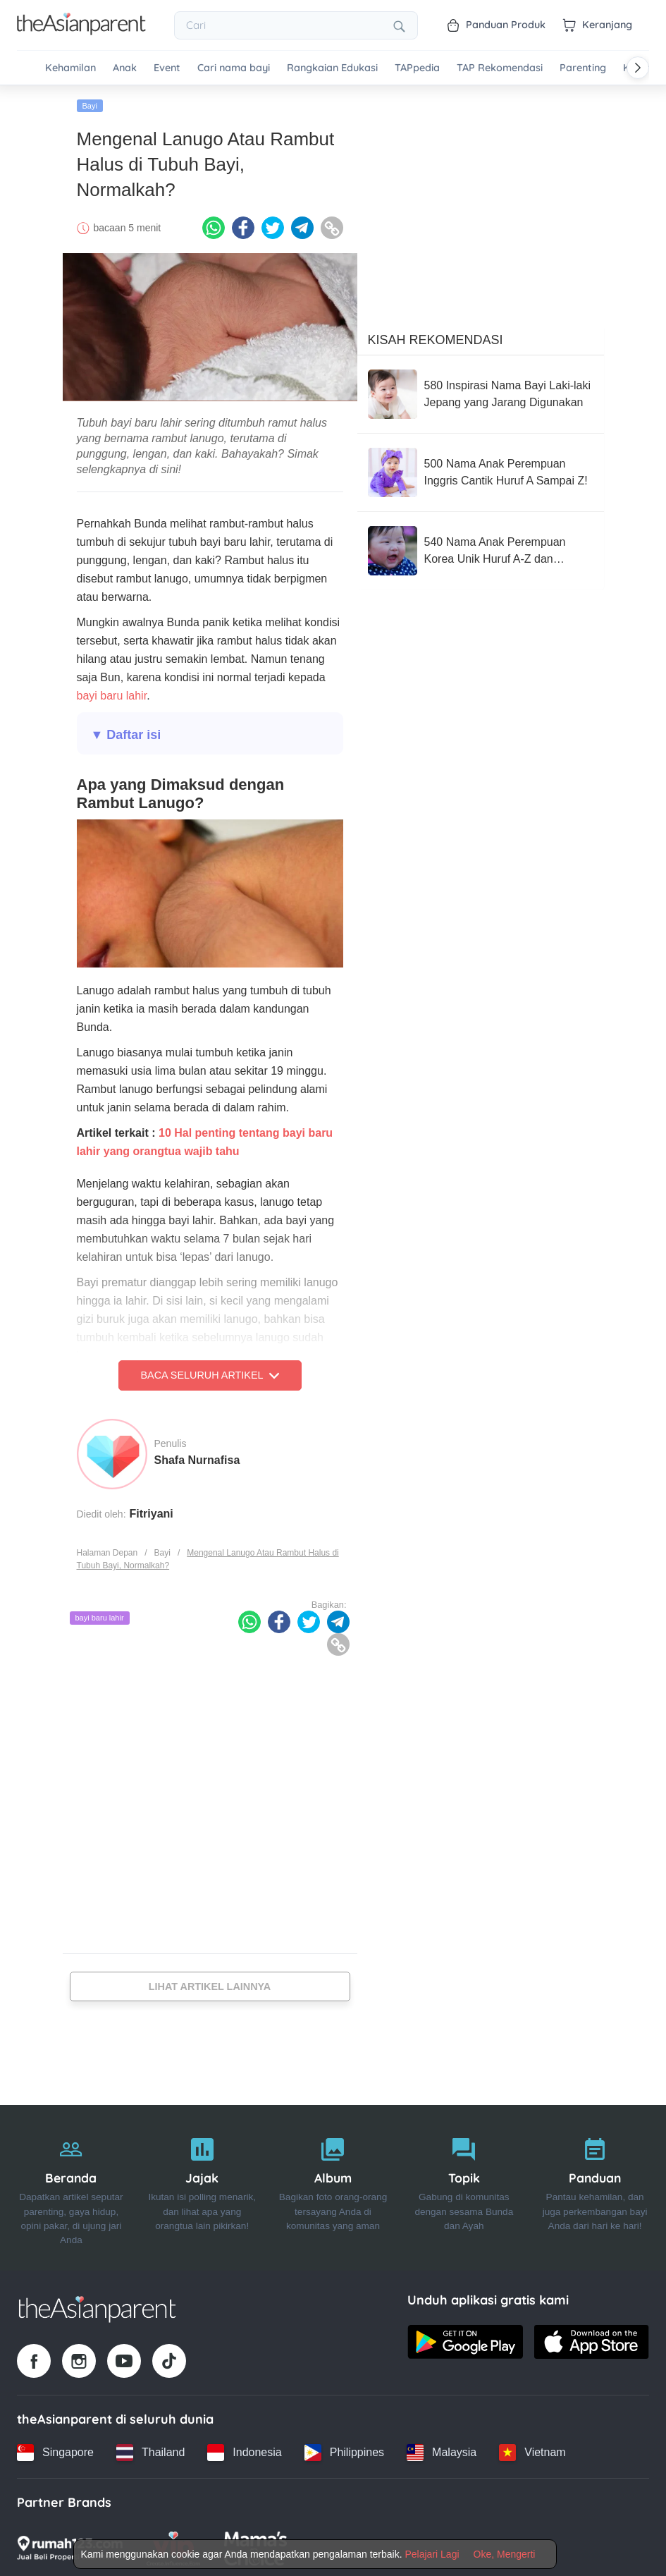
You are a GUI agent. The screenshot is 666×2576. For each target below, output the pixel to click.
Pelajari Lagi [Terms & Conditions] (432, 2554)
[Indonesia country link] (244, 2450)
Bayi (89, 103)
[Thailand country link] (150, 2450)
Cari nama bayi (233, 68)
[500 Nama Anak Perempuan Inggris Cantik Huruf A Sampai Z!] (480, 470)
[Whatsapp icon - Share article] (213, 226)
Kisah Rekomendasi (435, 338)
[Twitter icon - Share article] (272, 226)
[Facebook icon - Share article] (243, 226)
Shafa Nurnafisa (197, 1458)
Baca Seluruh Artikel (209, 1373)
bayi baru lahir (112, 694)
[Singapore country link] (55, 2450)
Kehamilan (70, 68)
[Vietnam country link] (532, 2450)
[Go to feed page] (81, 31)
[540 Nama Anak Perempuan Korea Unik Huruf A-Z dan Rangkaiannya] (480, 548)
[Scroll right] (638, 67)
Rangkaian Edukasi (332, 68)
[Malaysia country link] (441, 2450)
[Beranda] (71, 2186)
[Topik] (464, 2186)
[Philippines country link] (344, 2450)
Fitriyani (151, 1512)
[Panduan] (595, 2186)
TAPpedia (417, 68)
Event (167, 68)
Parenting (583, 68)
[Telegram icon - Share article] (302, 226)
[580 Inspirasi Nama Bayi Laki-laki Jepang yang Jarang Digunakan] (480, 392)
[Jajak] (202, 2186)
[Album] (333, 2186)
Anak (125, 68)
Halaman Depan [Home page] (107, 1551)
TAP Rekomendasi (500, 68)
